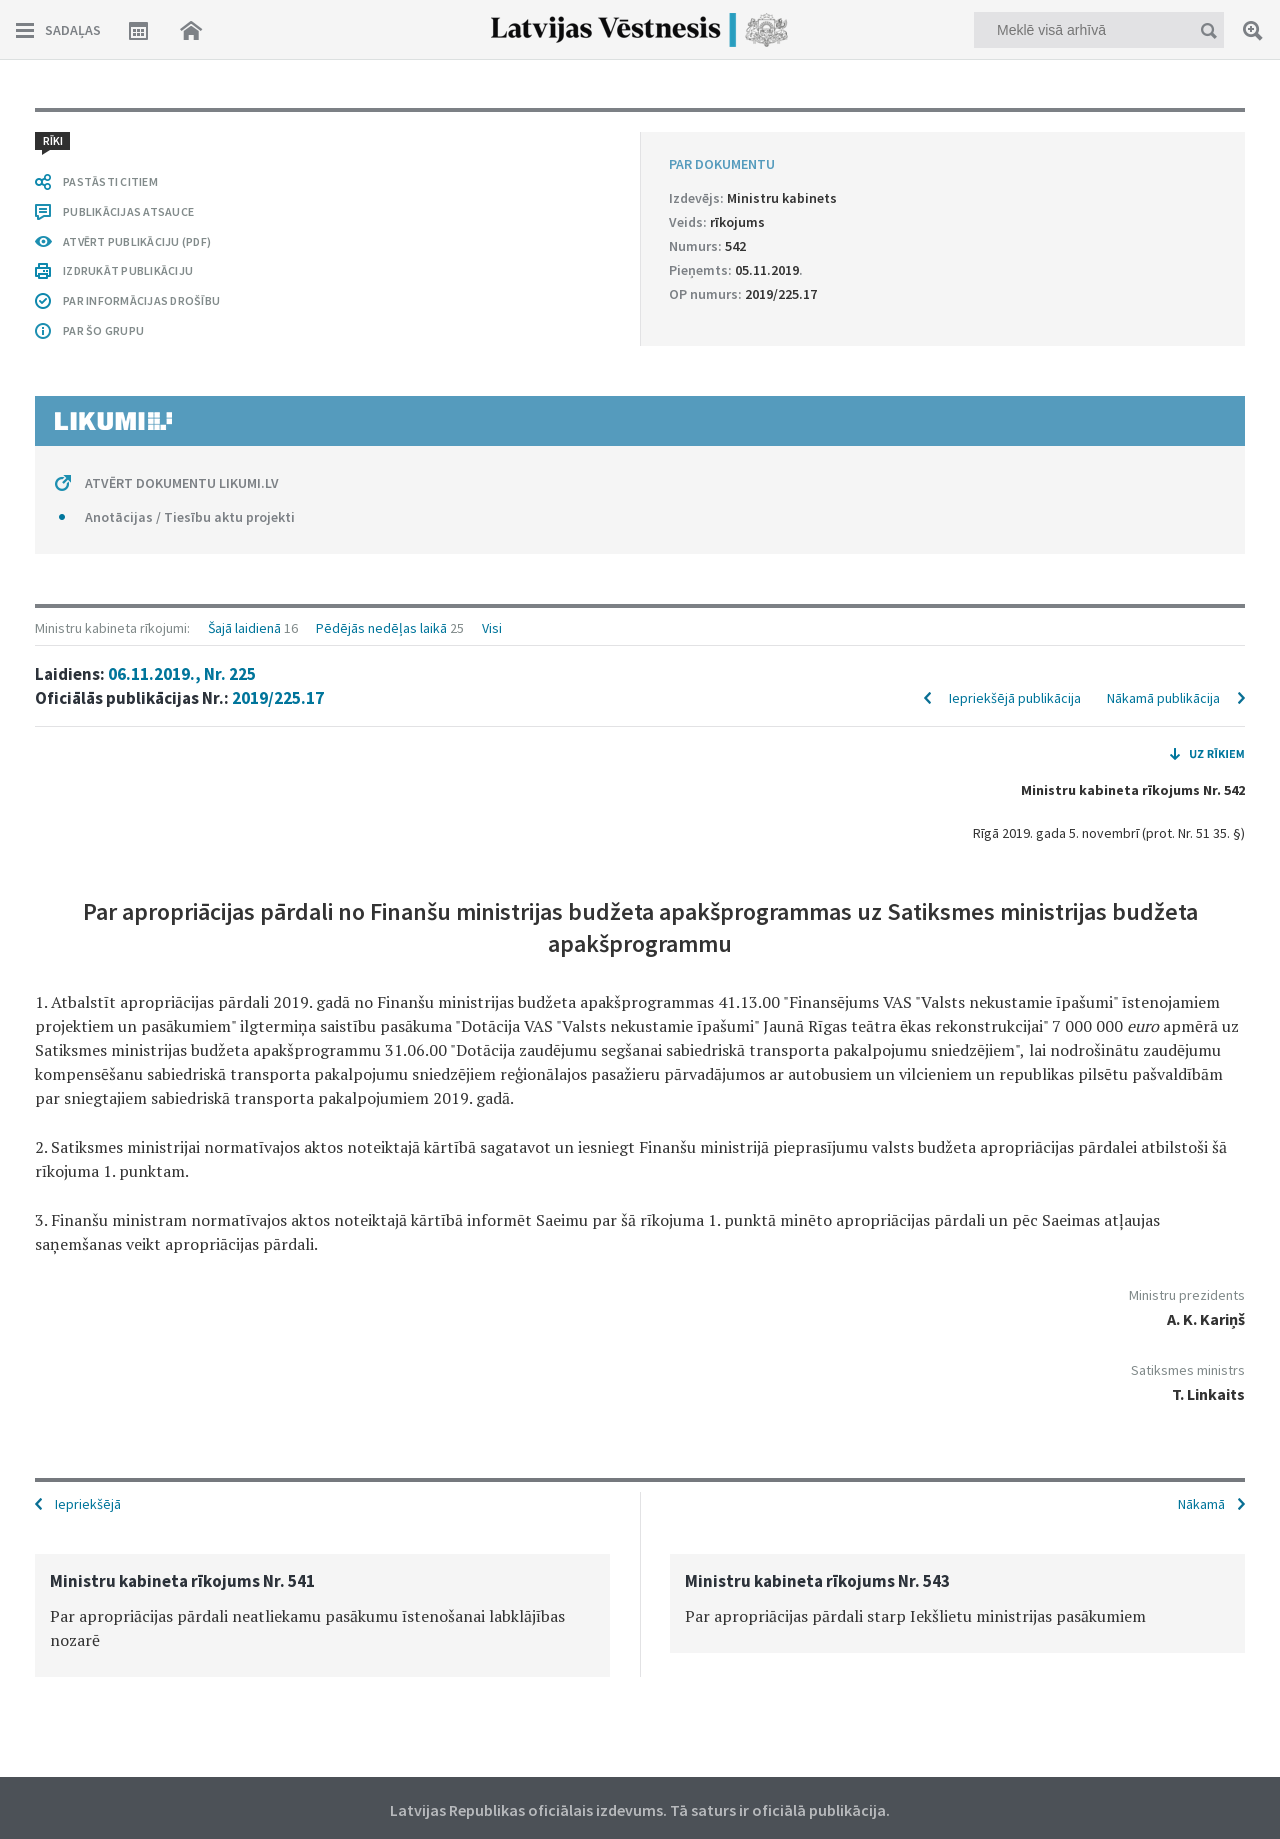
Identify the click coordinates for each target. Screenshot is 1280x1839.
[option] (322, 1615)
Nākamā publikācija (1163, 698)
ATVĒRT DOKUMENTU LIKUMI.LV (182, 483)
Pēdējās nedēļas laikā (381, 628)
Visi (492, 628)
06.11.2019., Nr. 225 (182, 674)
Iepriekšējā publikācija (1015, 698)
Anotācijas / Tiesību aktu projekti (190, 517)
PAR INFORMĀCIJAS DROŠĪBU (141, 300)
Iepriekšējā (88, 1504)
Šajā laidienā (244, 628)
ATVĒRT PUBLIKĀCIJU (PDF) (137, 241)
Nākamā (1201, 1504)
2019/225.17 (278, 698)
